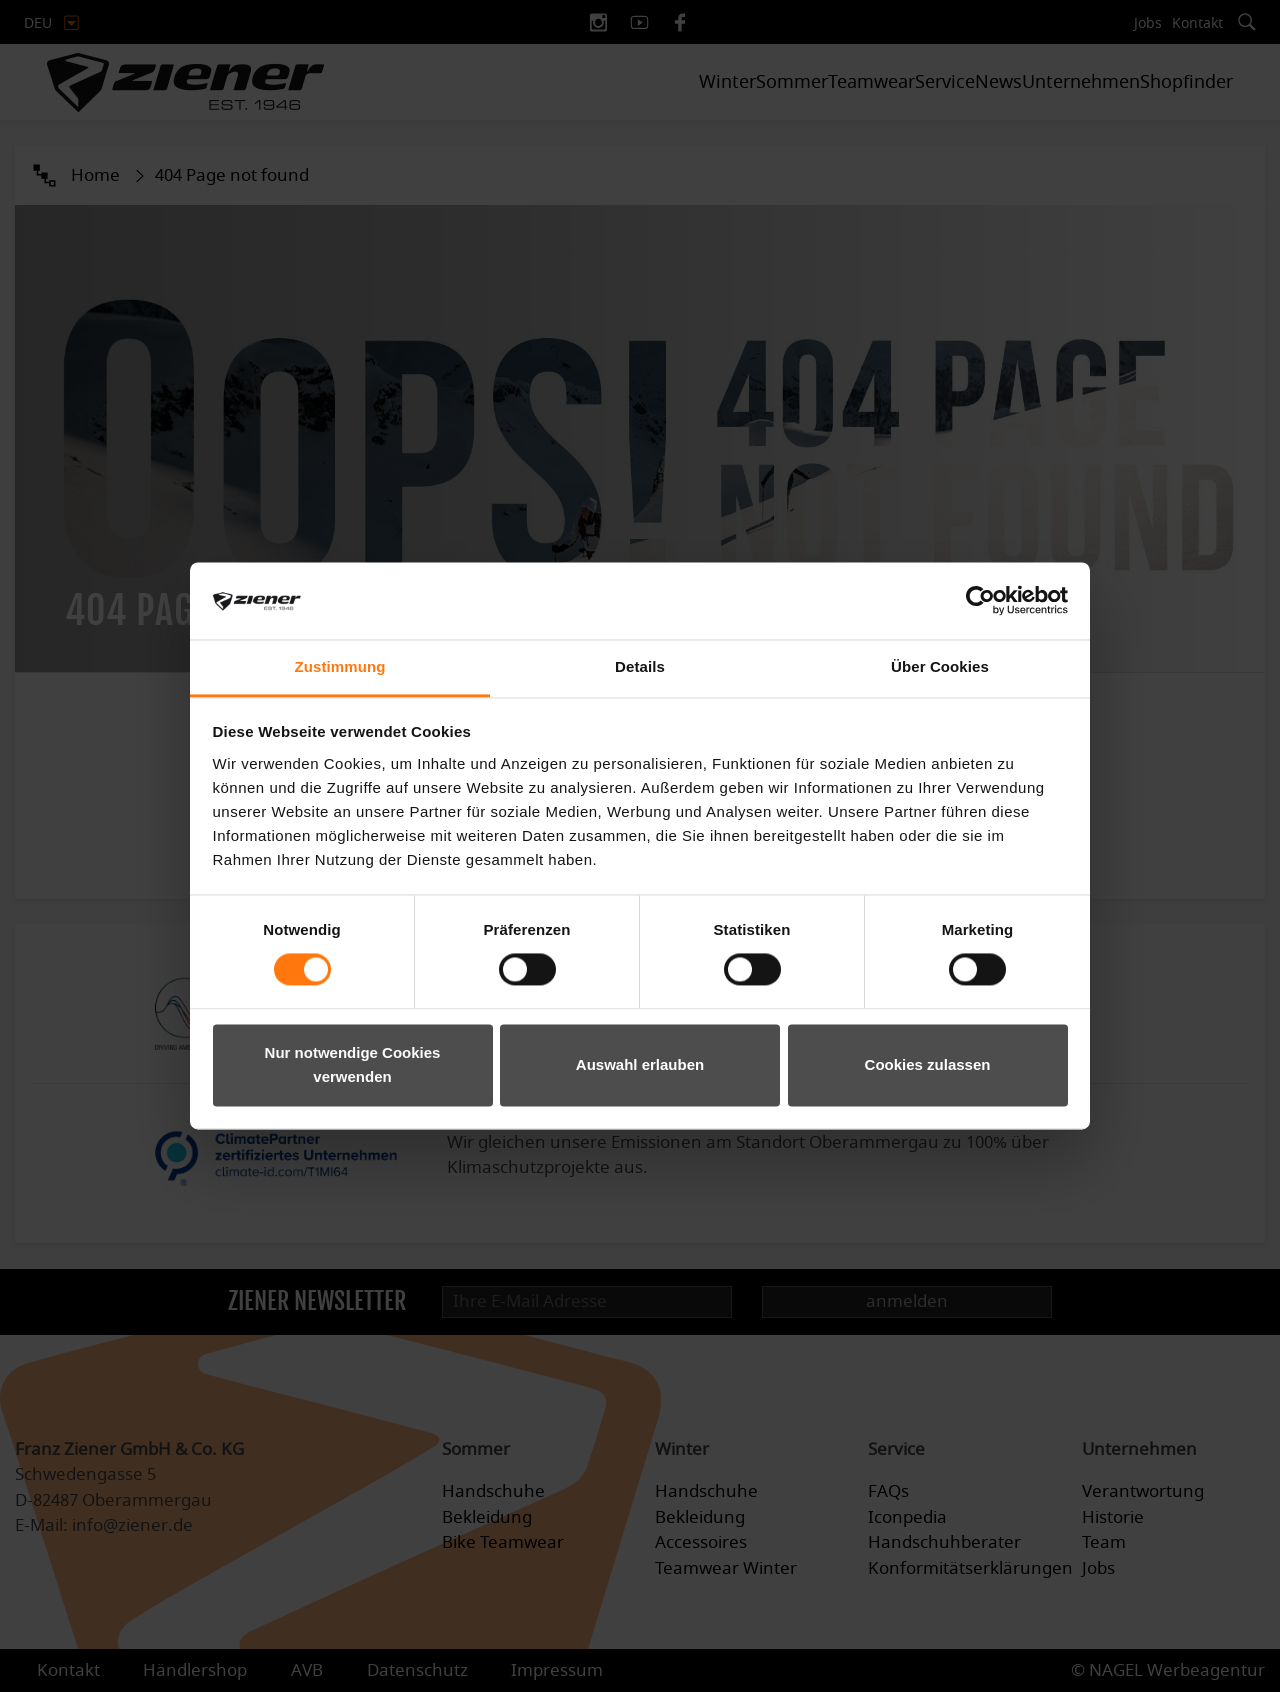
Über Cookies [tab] (940, 666)
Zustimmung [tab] (340, 666)
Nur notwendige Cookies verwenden (353, 1064)
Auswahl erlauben (640, 1064)
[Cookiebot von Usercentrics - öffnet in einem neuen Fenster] (980, 601)
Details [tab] (640, 666)
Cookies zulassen (928, 1064)
